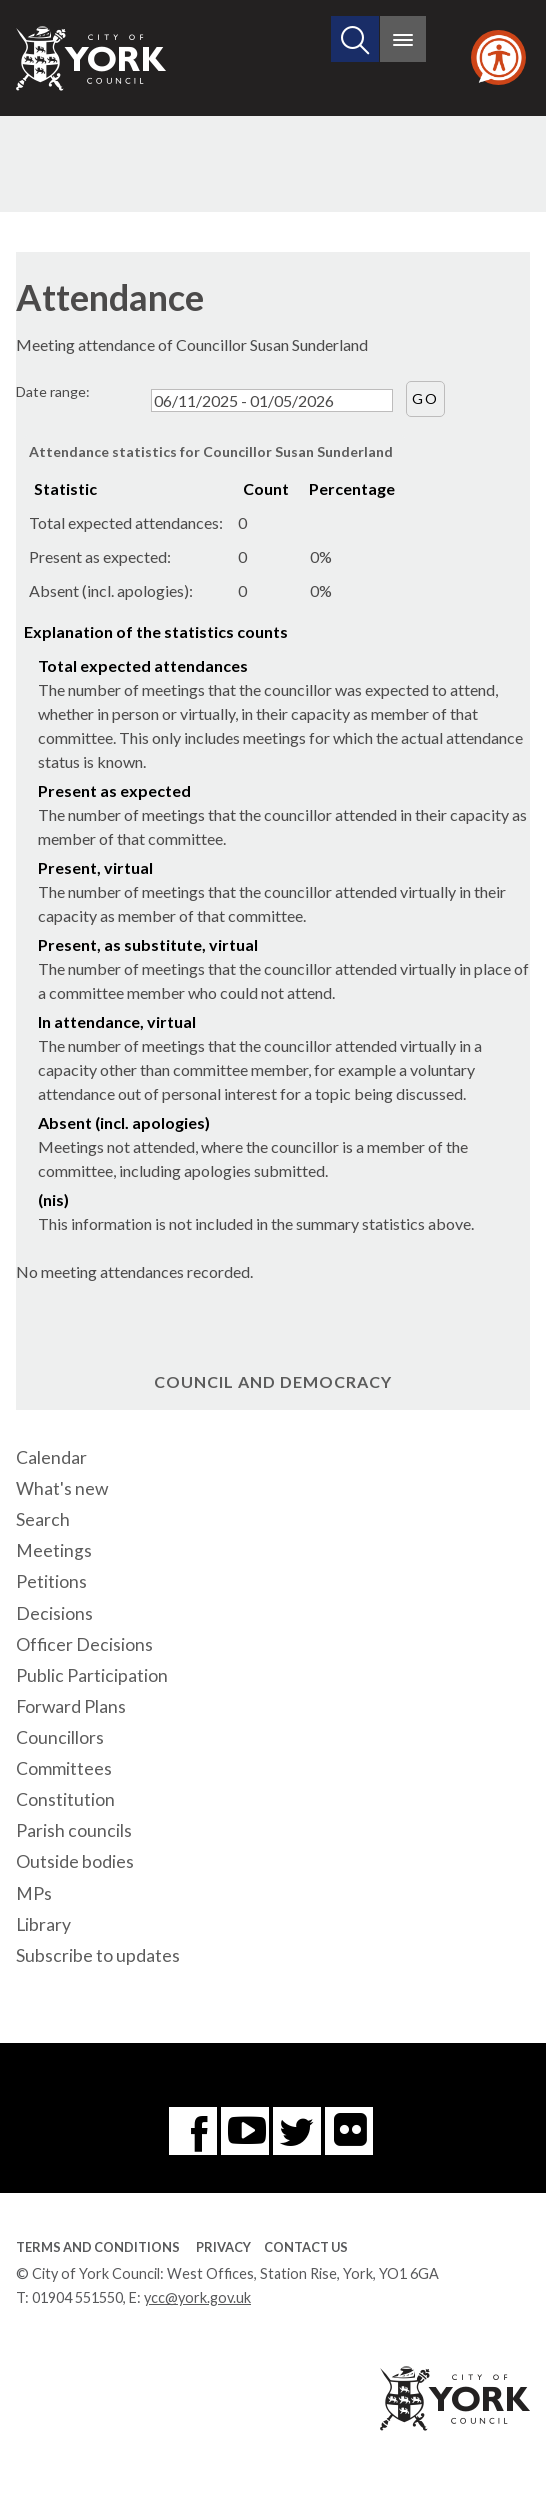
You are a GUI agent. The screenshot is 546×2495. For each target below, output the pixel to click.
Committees (64, 1768)
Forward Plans (71, 1706)
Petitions (51, 1581)
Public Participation (92, 1675)
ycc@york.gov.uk (197, 2297)
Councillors (60, 1737)
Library (43, 1924)
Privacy (223, 2247)
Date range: (53, 391)
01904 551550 (77, 2297)
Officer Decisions (84, 1644)
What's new (62, 1488)
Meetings (54, 1550)
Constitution (65, 1799)
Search (43, 1519)
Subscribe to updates (98, 1955)
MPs (34, 1893)
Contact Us (306, 2247)
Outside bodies (75, 1861)
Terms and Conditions (98, 2247)
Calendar (51, 1457)
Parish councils (74, 1830)
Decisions (54, 1613)
